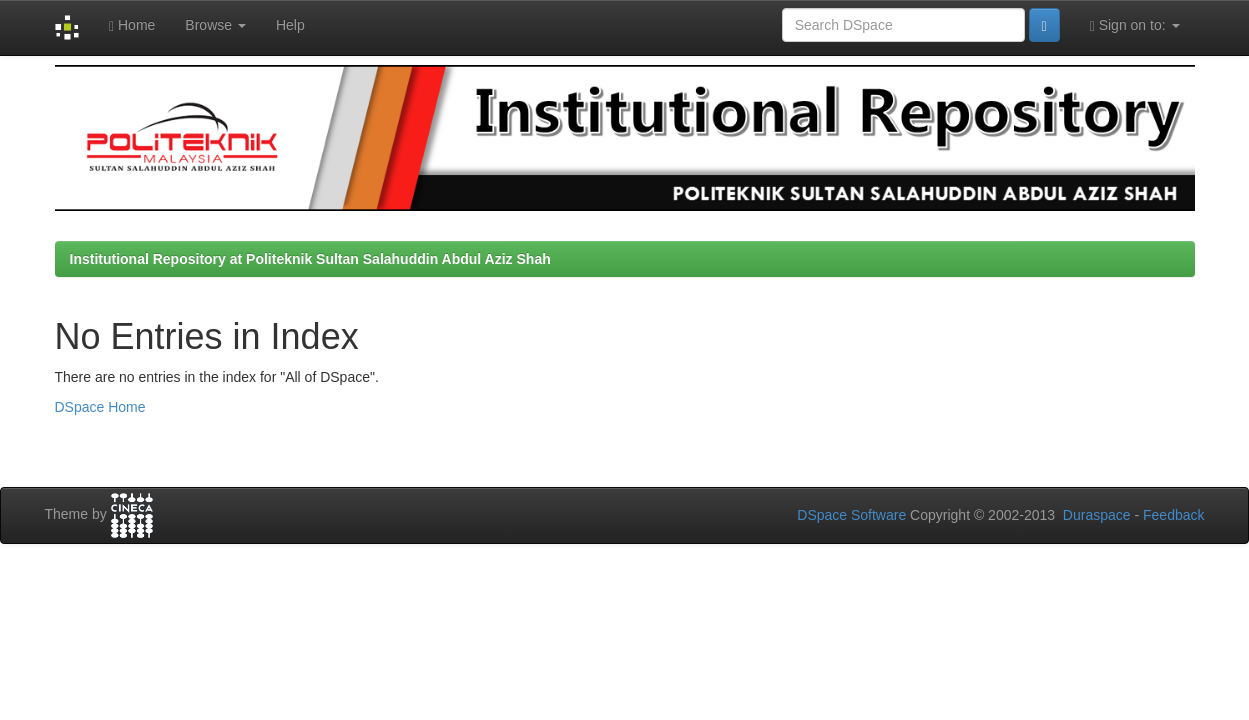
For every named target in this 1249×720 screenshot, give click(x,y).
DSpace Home (100, 407)
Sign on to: (1135, 25)
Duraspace (1097, 515)
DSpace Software (851, 515)
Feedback (1173, 515)
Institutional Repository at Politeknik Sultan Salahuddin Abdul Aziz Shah (310, 259)
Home (132, 25)
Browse (215, 25)
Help (290, 25)
